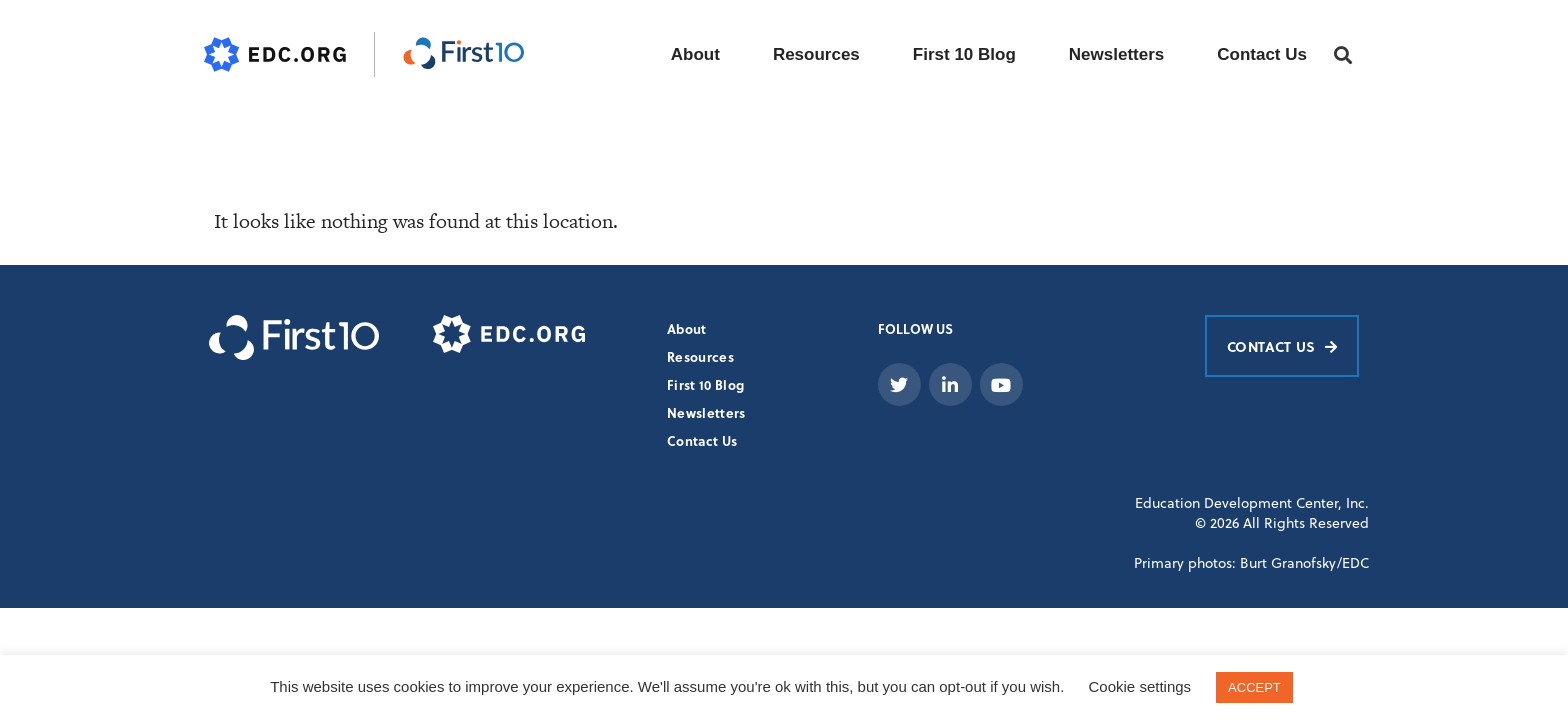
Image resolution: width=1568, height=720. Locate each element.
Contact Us (1262, 54)
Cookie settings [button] (1140, 686)
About (695, 54)
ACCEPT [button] (1254, 687)
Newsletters (1116, 54)
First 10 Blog (964, 54)
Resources (816, 54)
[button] (1343, 55)
